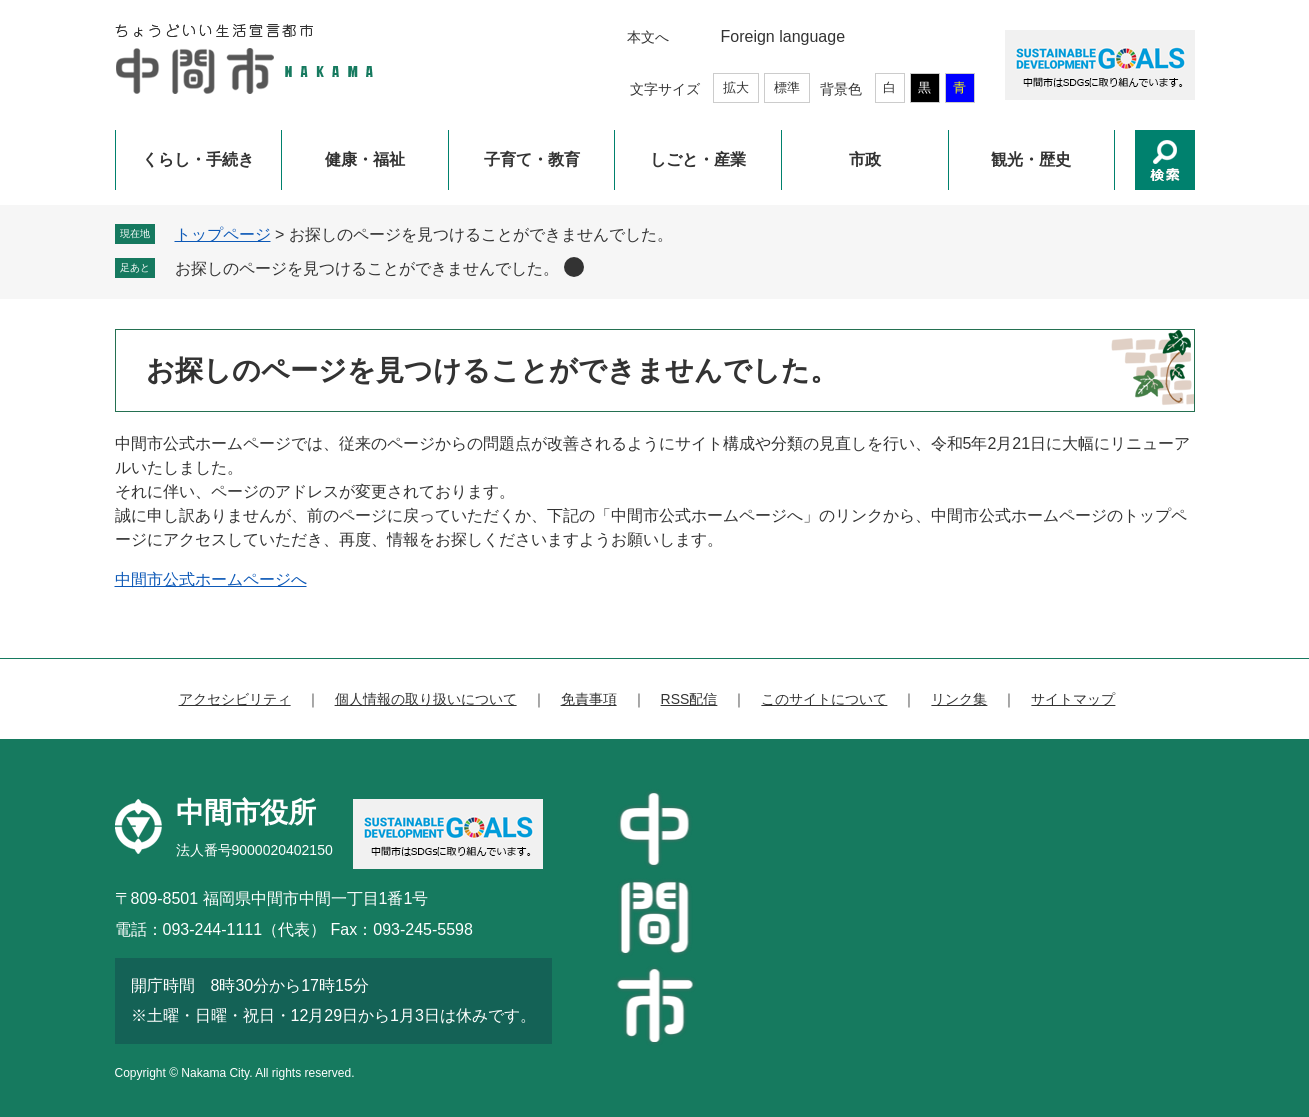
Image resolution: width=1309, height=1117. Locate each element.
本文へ (648, 37)
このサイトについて (824, 699)
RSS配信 (689, 699)
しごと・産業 (698, 159)
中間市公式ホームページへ (211, 579)
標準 (787, 87)
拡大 (736, 87)
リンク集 (959, 699)
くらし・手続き (198, 159)
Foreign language (783, 36)
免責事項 (589, 699)
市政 (865, 159)
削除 (574, 267)
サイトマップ (1073, 699)
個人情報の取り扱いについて (426, 699)
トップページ (223, 234)
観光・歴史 (1031, 159)
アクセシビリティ (235, 699)
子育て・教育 (532, 159)
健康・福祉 (365, 159)
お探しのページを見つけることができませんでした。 (367, 268)
